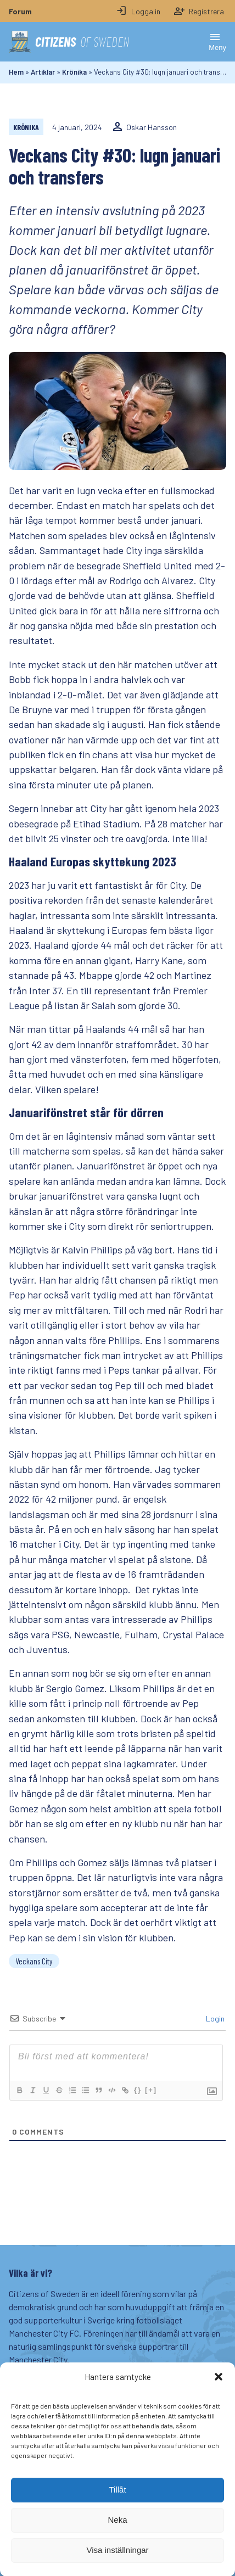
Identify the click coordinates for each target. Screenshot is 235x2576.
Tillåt (117, 2510)
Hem (16, 72)
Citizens (69, 42)
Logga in (138, 11)
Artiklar (43, 72)
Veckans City (34, 1961)
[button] (218, 2398)
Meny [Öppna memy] (217, 41)
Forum (20, 11)
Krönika (74, 72)
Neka (117, 2540)
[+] (151, 2090)
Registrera (199, 11)
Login (214, 2018)
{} (138, 2090)
